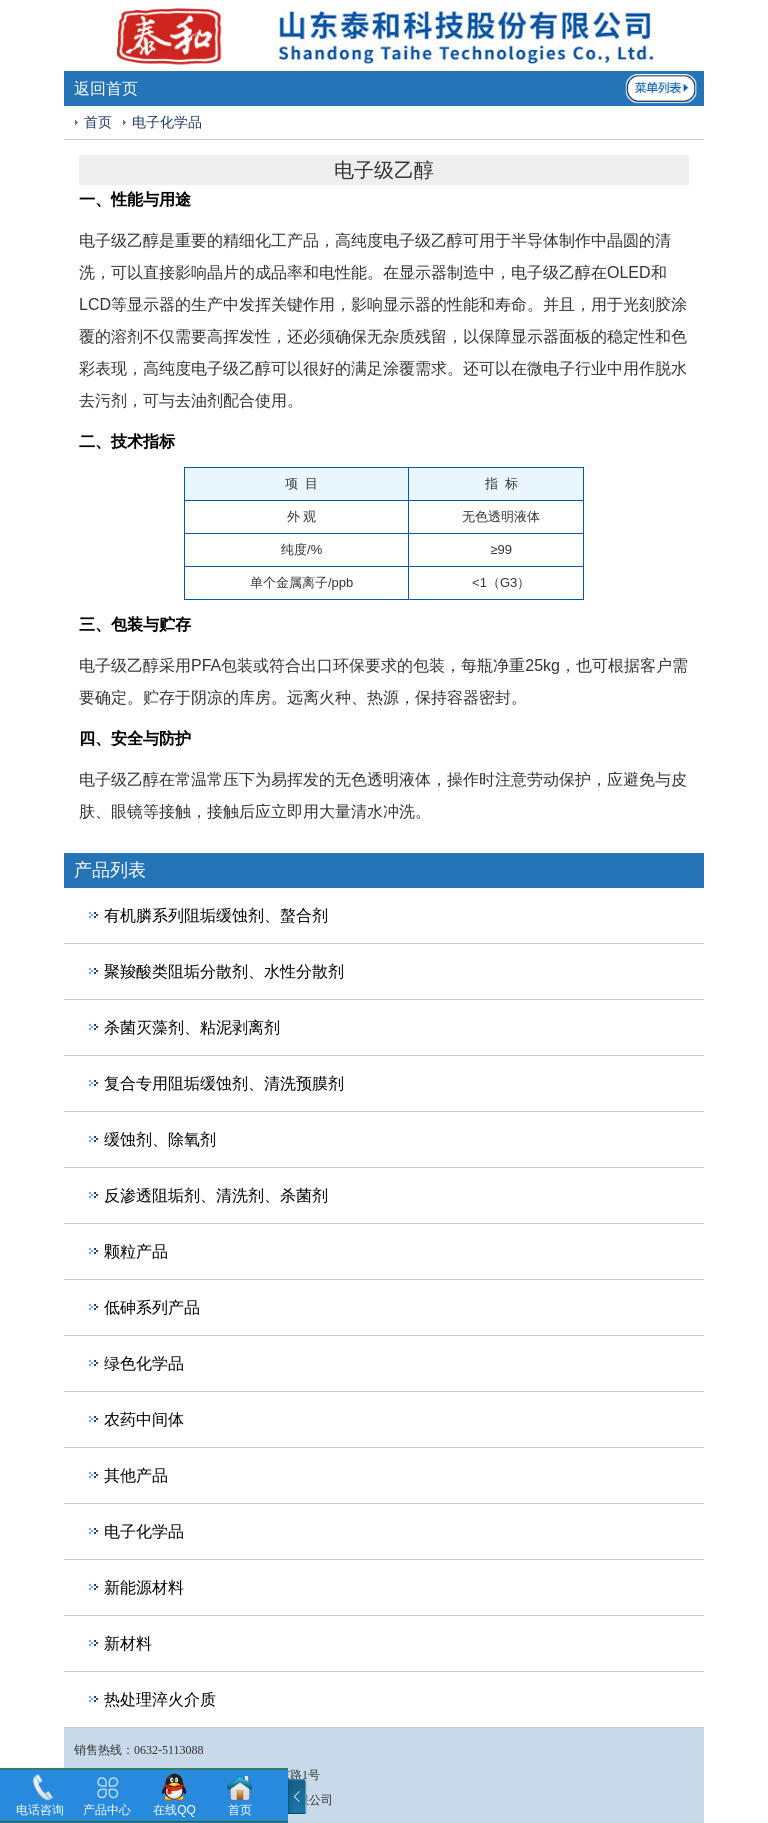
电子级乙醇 (119, 240)
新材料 (128, 1643)
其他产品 (136, 1475)
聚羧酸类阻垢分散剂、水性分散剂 (224, 971)
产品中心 (107, 1810)
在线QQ (174, 1810)
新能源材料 (144, 1587)
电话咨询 (40, 1810)
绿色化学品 (144, 1363)
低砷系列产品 (152, 1307)
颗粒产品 (136, 1251)
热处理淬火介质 (160, 1699)
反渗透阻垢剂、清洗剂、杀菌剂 (216, 1195)
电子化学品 (167, 122)
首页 (98, 122)
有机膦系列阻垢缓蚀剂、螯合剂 (216, 915)
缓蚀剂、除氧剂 (160, 1139)
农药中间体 (144, 1419)
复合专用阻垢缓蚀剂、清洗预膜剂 (224, 1083)
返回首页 (106, 88)
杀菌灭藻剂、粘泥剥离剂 (192, 1027)
